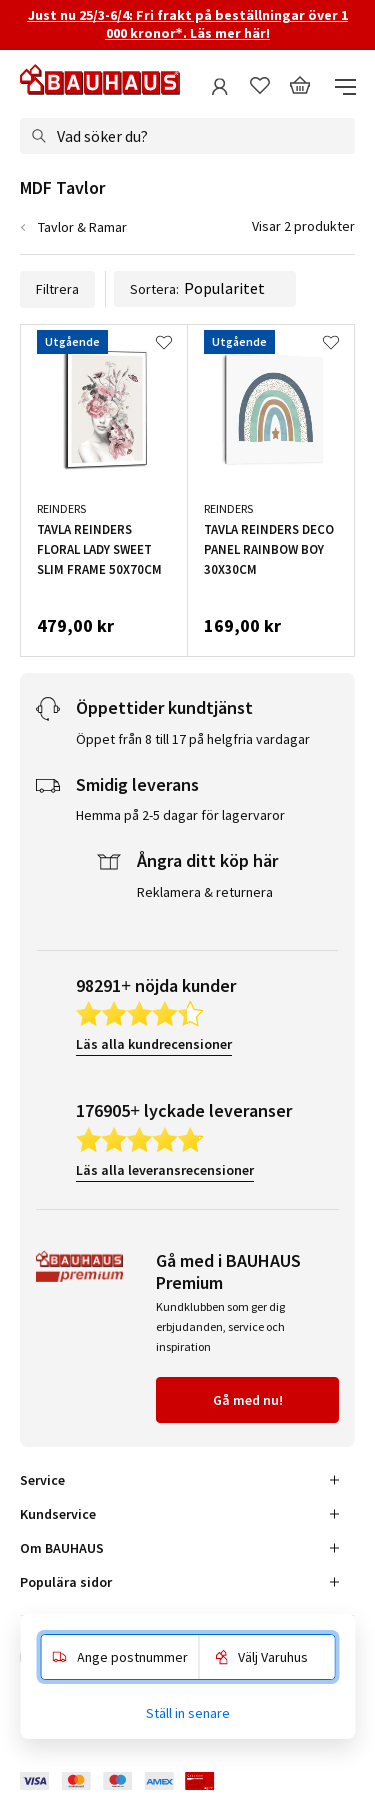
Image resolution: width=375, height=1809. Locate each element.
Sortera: (205, 289)
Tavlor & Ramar (82, 227)
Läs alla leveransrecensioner (165, 1170)
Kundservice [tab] (58, 1514)
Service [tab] (42, 1480)
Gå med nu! (248, 1400)
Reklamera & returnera (205, 892)
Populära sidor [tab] (66, 1582)
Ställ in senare (188, 1713)
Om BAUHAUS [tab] (62, 1548)
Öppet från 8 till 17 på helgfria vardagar (193, 739)
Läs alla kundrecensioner (154, 1044)
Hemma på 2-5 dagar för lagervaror (180, 815)
